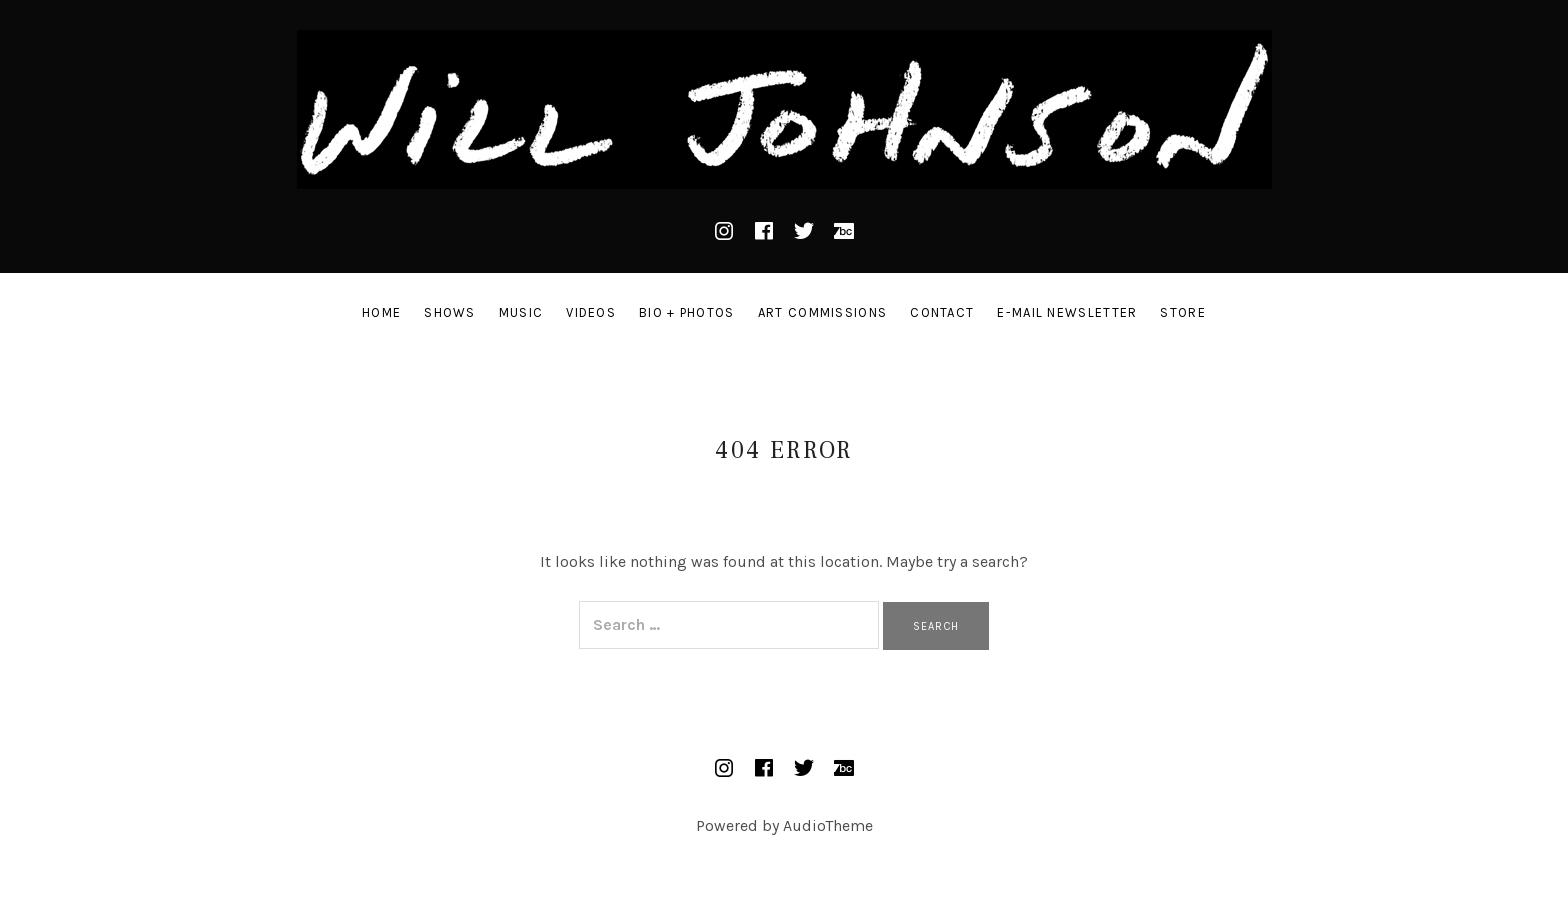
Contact (942, 312)
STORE (1183, 312)
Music (521, 312)
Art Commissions (823, 312)
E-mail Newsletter (1067, 312)
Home (381, 312)
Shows (450, 312)
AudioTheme (828, 825)
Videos (591, 312)
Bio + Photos (687, 312)
